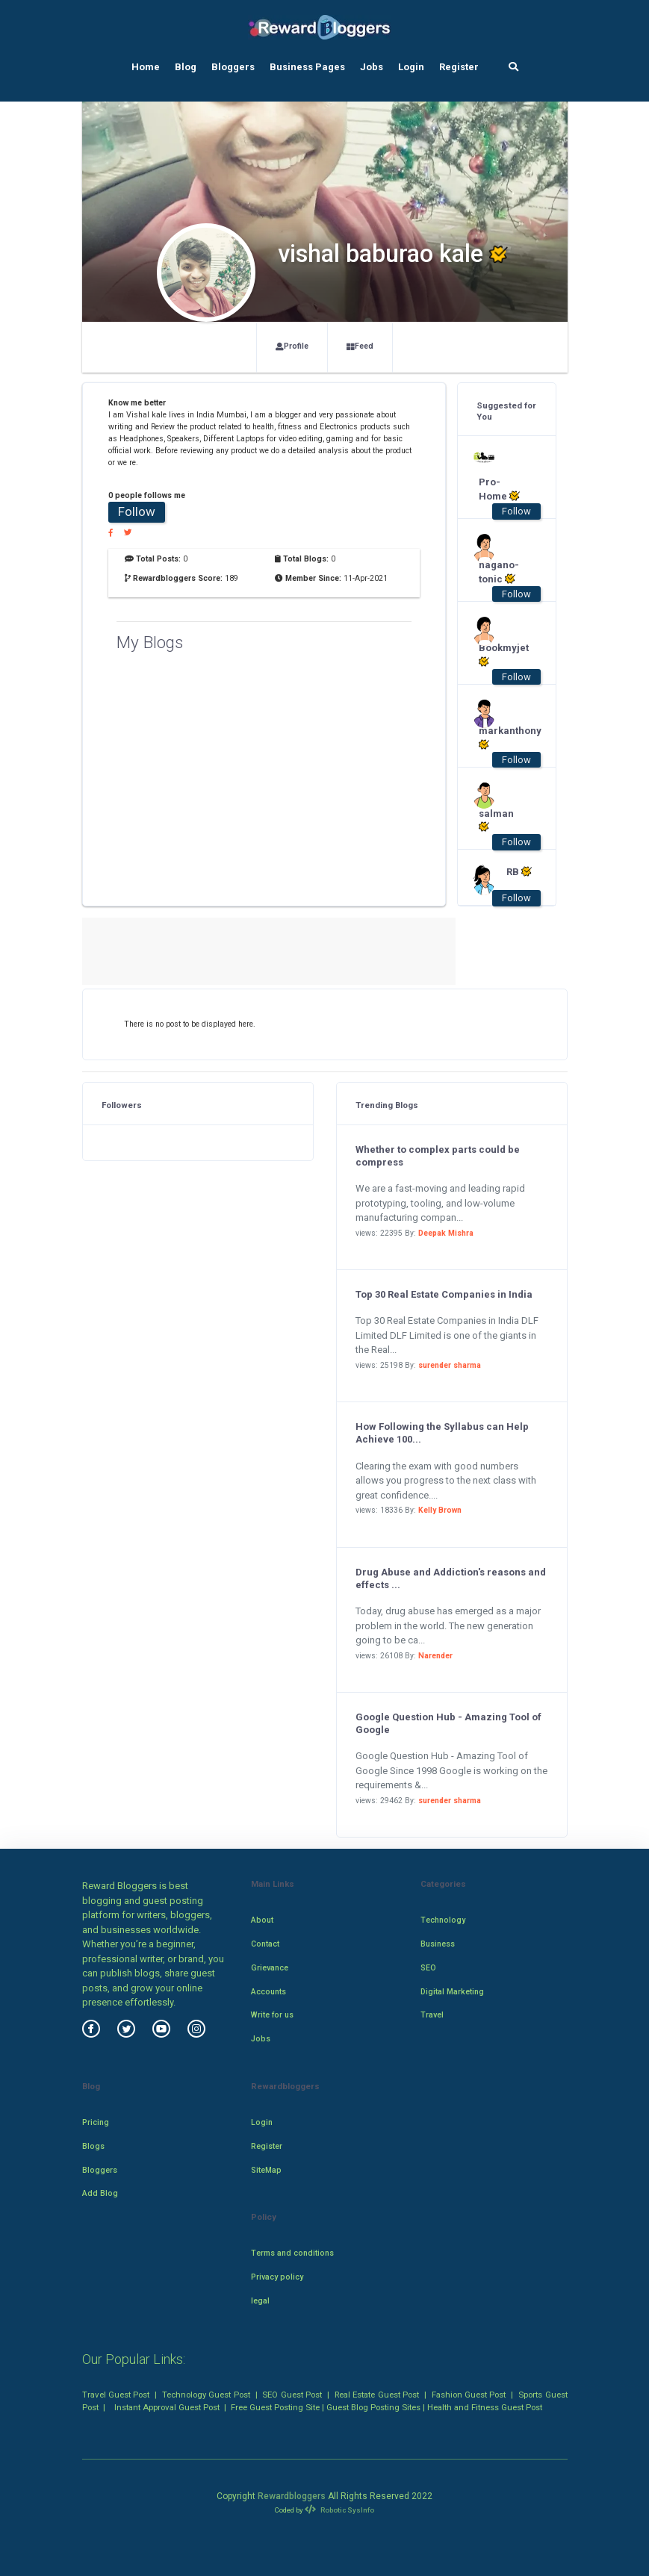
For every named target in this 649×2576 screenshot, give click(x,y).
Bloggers (233, 66)
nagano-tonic (499, 572)
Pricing (95, 2122)
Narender (435, 1656)
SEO (428, 1968)
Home (145, 66)
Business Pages (307, 66)
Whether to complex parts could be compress (437, 1156)
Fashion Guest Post (469, 2394)
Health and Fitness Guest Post (484, 2407)
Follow (136, 511)
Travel (432, 2015)
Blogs (93, 2146)
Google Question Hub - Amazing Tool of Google (448, 1723)
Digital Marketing (452, 1992)
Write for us (272, 2015)
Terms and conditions (292, 2253)
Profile (292, 346)
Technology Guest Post (206, 2394)
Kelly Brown (440, 1510)
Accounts (268, 1992)
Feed (360, 346)
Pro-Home (499, 489)
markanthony (499, 737)
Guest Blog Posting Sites (373, 2407)
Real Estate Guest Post (377, 2394)
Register (459, 66)
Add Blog (100, 2193)
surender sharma (449, 1365)
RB (519, 871)
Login (411, 66)
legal (260, 2301)
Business (437, 1944)
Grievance (269, 1968)
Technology (442, 1920)
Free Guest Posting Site (275, 2407)
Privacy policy (277, 2277)
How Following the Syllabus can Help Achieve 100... (442, 1433)
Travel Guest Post (116, 2394)
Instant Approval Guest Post (167, 2407)
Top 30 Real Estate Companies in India (443, 1294)
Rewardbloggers (292, 2496)
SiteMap (266, 2170)
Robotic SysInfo (339, 2510)
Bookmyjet (499, 655)
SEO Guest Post (292, 2394)
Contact (265, 1944)
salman (496, 820)
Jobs (371, 66)
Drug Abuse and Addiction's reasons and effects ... (450, 1578)
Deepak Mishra (445, 1233)
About (262, 1920)
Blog (185, 66)
